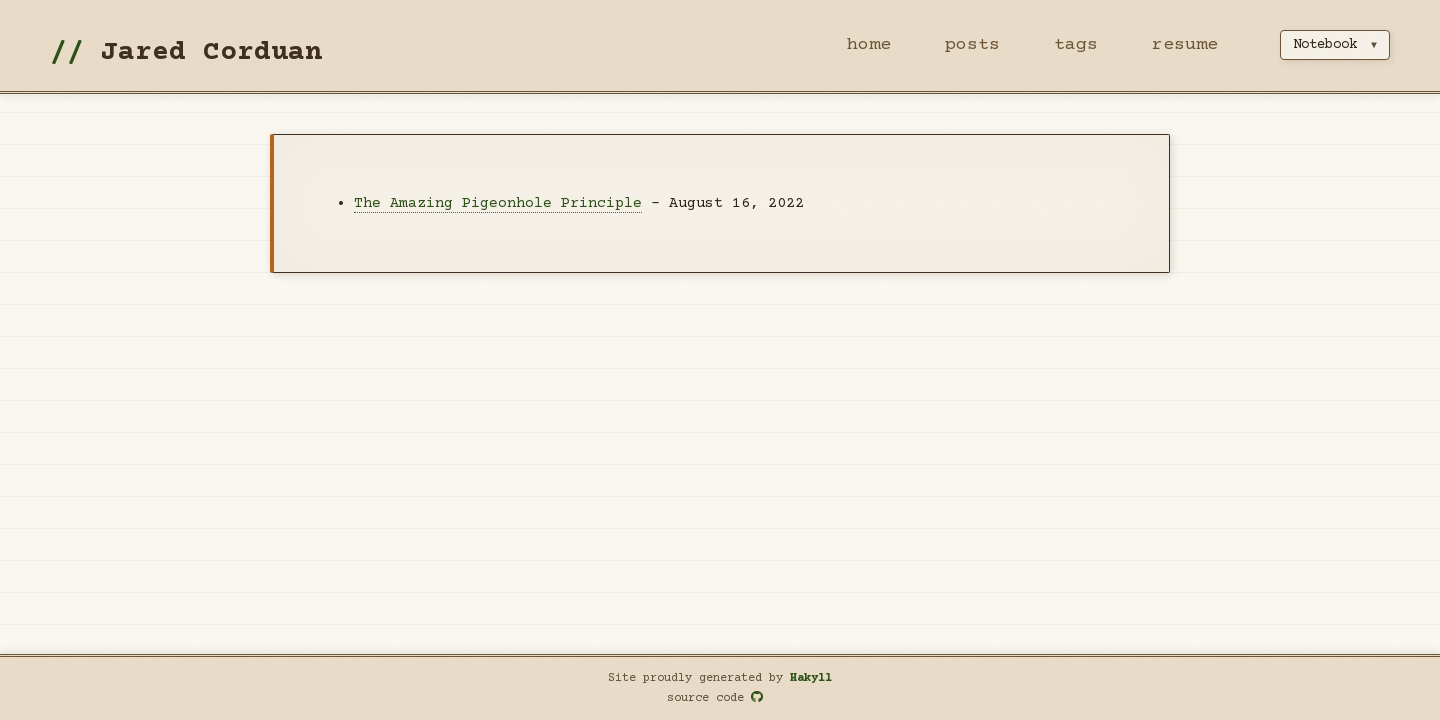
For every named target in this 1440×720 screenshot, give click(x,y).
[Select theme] (1335, 45)
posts (972, 45)
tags (1076, 45)
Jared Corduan (211, 53)
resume (1185, 45)
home (869, 45)
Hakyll (811, 678)
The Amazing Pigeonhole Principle (498, 203)
